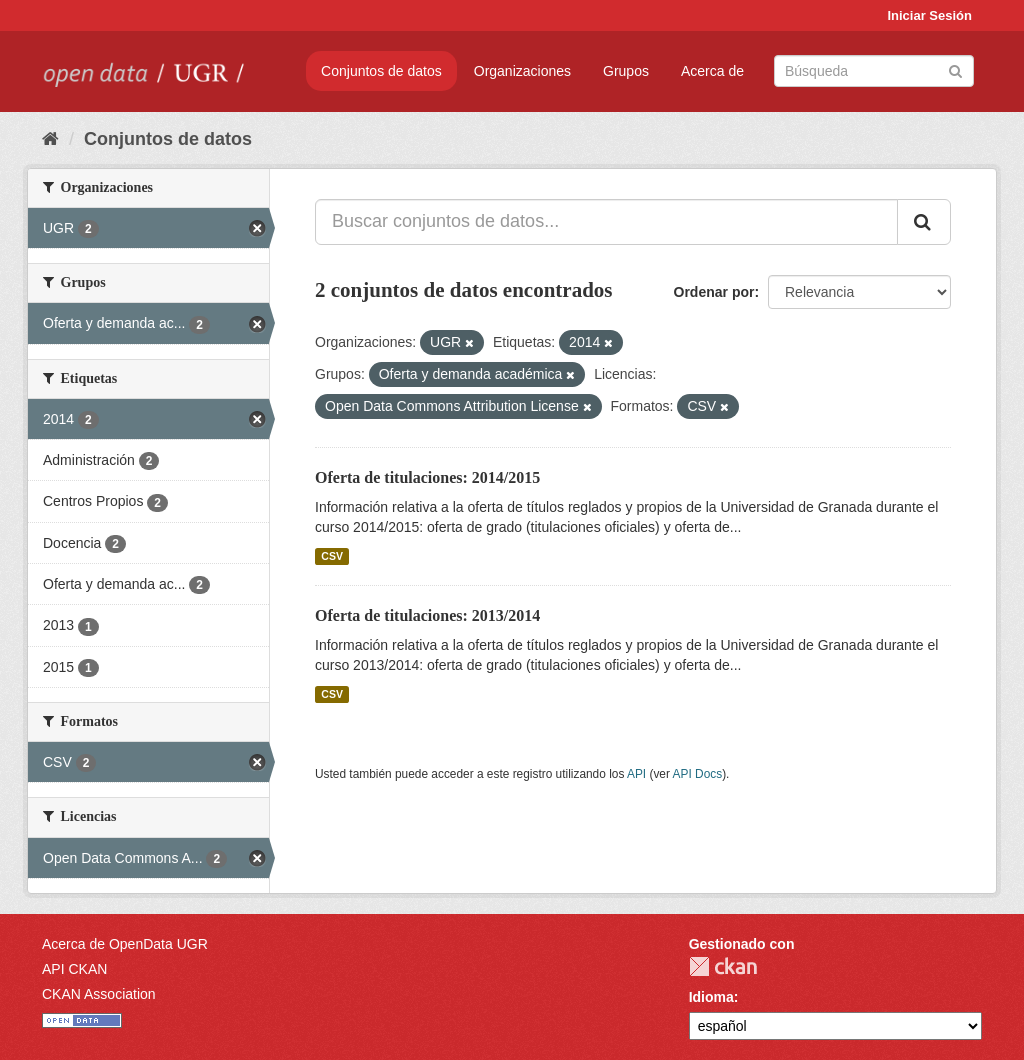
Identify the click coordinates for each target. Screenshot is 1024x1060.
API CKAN (74, 969)
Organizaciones (522, 71)
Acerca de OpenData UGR (125, 944)
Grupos (626, 71)
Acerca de (712, 71)
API (636, 774)
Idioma (711, 997)
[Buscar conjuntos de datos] (874, 71)
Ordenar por (714, 292)
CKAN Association (99, 994)
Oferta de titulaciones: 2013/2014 (427, 615)
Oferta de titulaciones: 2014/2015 (427, 477)
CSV (332, 556)
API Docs (698, 774)
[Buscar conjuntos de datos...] (606, 222)
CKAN (723, 966)
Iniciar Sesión (929, 15)
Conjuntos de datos (381, 71)
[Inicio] (50, 139)
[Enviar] (955, 69)
